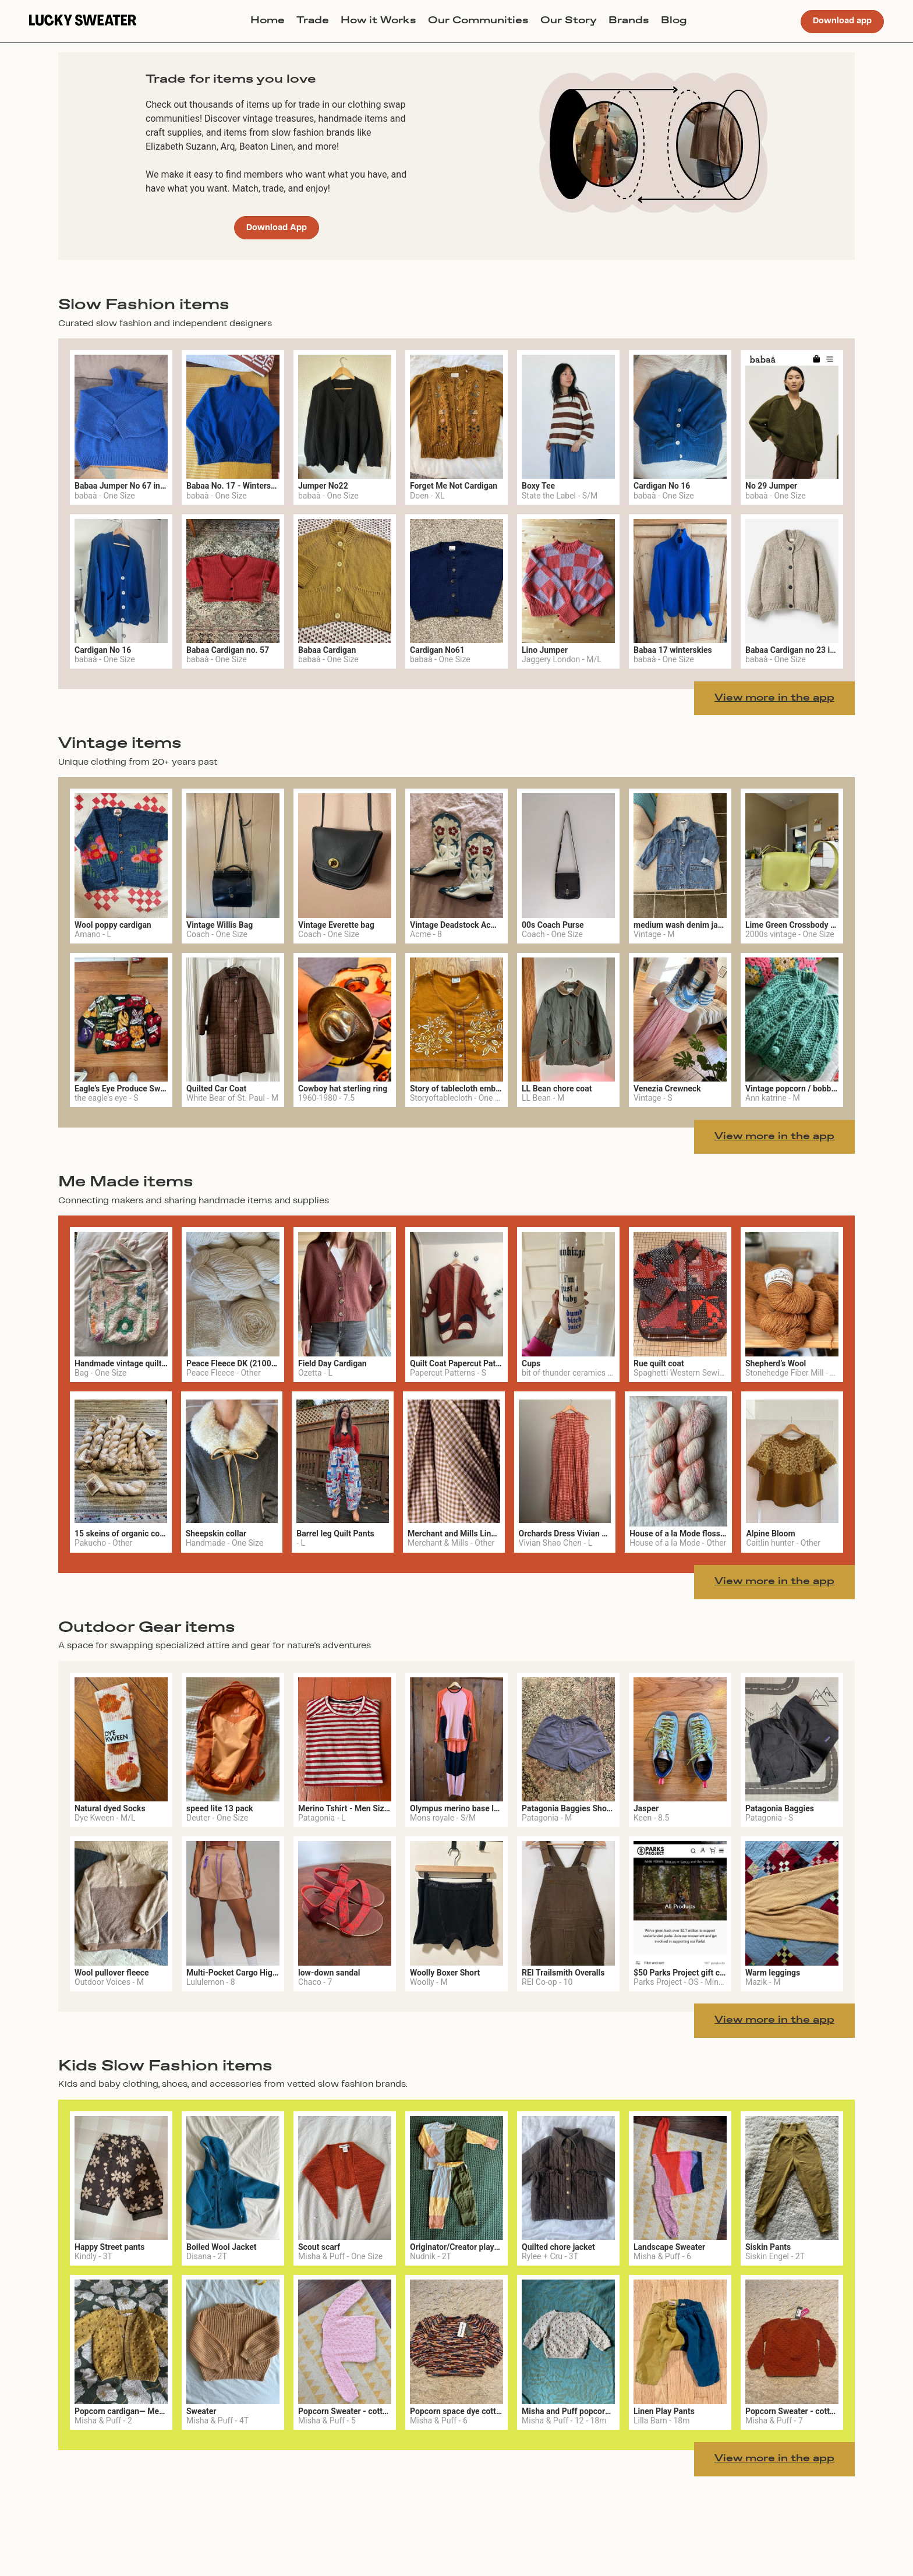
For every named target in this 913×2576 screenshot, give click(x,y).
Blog (674, 21)
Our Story (568, 21)
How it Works (378, 21)
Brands (628, 21)
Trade (312, 21)
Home (267, 21)
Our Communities (478, 21)
